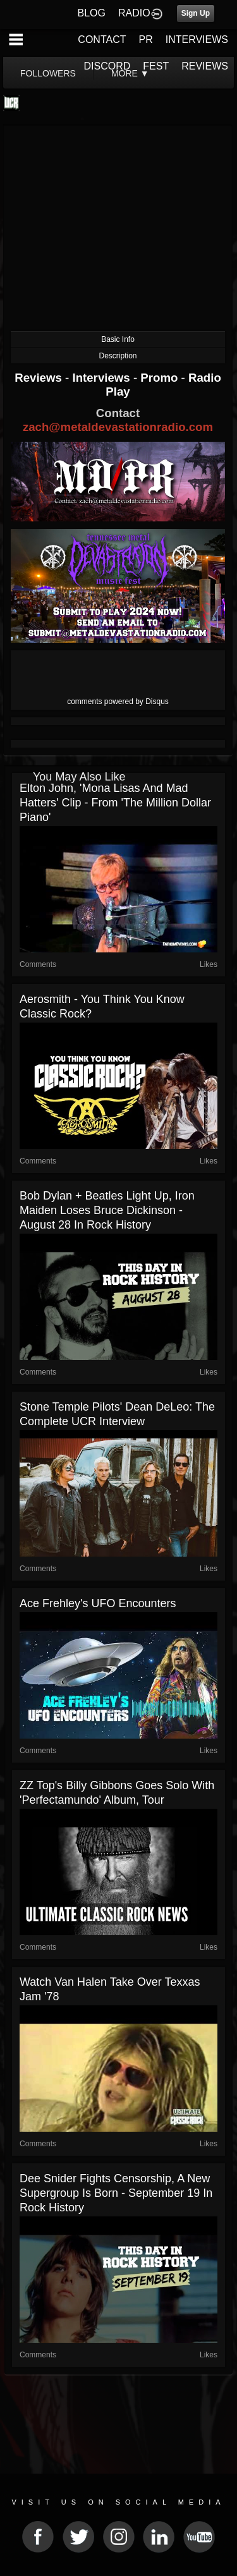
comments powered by (118, 701)
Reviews (40, 377)
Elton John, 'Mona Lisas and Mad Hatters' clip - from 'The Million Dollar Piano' (115, 802)
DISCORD (107, 66)
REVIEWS (204, 66)
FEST (156, 66)
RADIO (134, 13)
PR (145, 39)
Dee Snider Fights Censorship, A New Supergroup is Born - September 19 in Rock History (116, 2193)
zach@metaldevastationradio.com (118, 427)
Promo (160, 377)
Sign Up (195, 13)
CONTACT (102, 39)
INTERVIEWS (197, 39)
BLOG (92, 13)
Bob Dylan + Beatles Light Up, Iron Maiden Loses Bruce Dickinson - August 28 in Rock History (107, 1210)
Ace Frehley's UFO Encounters (98, 1603)
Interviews (102, 377)
